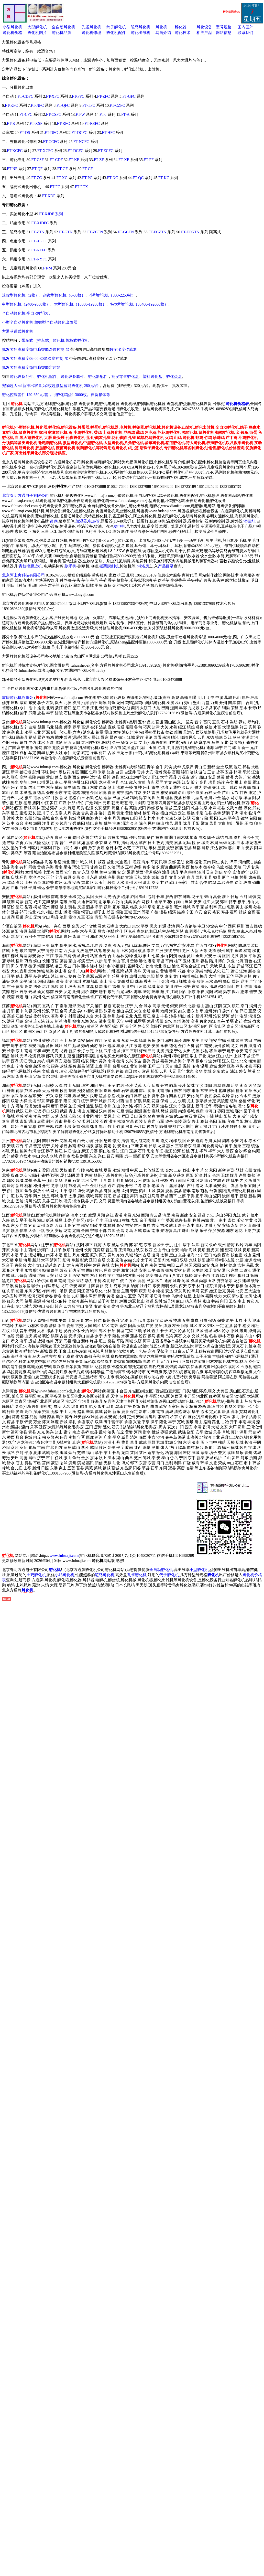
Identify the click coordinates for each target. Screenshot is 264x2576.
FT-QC (138, 178)
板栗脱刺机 (109, 566)
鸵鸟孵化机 (140, 27)
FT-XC (61, 178)
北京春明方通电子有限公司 (25, 495)
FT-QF (37, 169)
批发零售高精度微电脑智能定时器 (31, 367)
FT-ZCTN (95, 232)
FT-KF (74, 160)
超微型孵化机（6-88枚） (64, 295)
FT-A (125, 114)
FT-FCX (81, 187)
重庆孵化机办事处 (17, 697)
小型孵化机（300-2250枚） (112, 295)
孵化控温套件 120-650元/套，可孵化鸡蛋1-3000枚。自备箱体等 (56, 395)
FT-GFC (129, 96)
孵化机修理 (91, 33)
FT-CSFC (53, 114)
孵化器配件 (98, 376)
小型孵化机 (12, 27)
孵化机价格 (12, 33)
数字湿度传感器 (123, 349)
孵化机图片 (37, 33)
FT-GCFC (51, 141)
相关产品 (204, 33)
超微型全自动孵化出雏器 (55, 322)
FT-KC (163, 178)
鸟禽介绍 (163, 33)
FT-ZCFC (105, 151)
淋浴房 (143, 566)
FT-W (80, 114)
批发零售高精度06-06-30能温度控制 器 (35, 358)
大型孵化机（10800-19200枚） (80, 304)
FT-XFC (52, 96)
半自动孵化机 (38, 313)
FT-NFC (37, 105)
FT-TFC (88, 105)
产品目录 (166, 566)
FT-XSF (36, 123)
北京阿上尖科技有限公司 (23, 575)
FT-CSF (37, 160)
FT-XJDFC (40, 223)
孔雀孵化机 (91, 27)
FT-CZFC (117, 105)
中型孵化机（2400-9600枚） (26, 304)
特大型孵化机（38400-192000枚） (139, 304)
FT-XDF (48, 196)
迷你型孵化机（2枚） (20, 295)
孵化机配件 (116, 33)
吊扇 (54, 521)
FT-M (47, 268)
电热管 (94, 521)
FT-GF (62, 169)
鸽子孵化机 (116, 27)
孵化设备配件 (21, 376)
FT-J (103, 114)
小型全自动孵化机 (17, 322)
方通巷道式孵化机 (17, 331)
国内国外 (245, 27)
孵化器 (181, 27)
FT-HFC (108, 132)
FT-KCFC (14, 151)
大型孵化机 (37, 27)
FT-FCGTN (190, 232)
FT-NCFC (81, 141)
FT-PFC (78, 96)
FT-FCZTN (157, 232)
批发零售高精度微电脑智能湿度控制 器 (35, 349)
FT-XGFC (39, 241)
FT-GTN (66, 232)
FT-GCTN (126, 232)
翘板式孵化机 (77, 340)
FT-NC (112, 178)
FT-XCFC (45, 151)
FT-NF (12, 169)
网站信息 (223, 33)
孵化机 (161, 27)
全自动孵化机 (63, 27)
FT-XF (124, 160)
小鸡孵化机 (64, 1575)
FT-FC (55, 187)
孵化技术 (182, 33)
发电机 (119, 526)
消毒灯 (249, 521)
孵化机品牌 (61, 33)
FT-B (11, 123)
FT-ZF (99, 160)
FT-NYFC (39, 259)
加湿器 (81, 521)
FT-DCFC (79, 132)
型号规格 (223, 27)
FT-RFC (63, 123)
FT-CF (87, 169)
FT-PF (149, 160)
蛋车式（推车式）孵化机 (43, 340)
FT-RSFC (92, 123)
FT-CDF (56, 160)
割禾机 (70, 566)
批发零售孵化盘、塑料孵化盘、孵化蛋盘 (146, 376)
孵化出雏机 (140, 33)
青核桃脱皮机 (30, 566)
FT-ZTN (37, 232)
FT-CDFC (25, 96)
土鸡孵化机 (36, 1575)
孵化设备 (204, 27)
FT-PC (87, 178)
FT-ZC (36, 178)
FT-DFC (51, 132)
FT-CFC (25, 114)
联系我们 (245, 33)
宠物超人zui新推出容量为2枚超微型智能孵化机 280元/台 (50, 386)
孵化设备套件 (72, 376)
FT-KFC (11, 105)
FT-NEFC (39, 250)
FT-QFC (63, 105)
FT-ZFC (103, 96)
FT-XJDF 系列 (51, 214)
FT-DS (25, 132)
